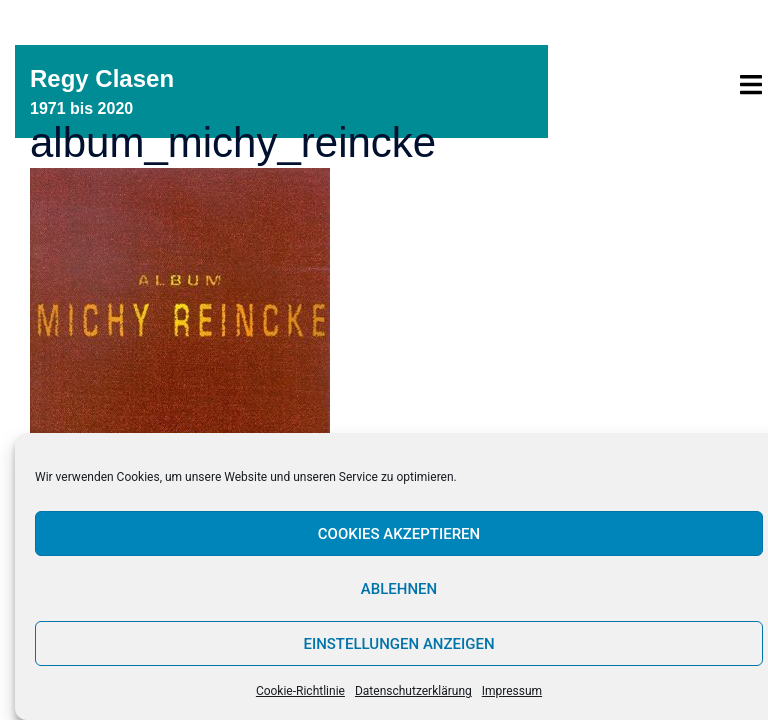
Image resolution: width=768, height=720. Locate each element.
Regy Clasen (102, 78)
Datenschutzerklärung (413, 691)
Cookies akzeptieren (399, 534)
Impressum (512, 691)
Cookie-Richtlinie (300, 691)
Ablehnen (399, 589)
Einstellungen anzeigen (398, 644)
